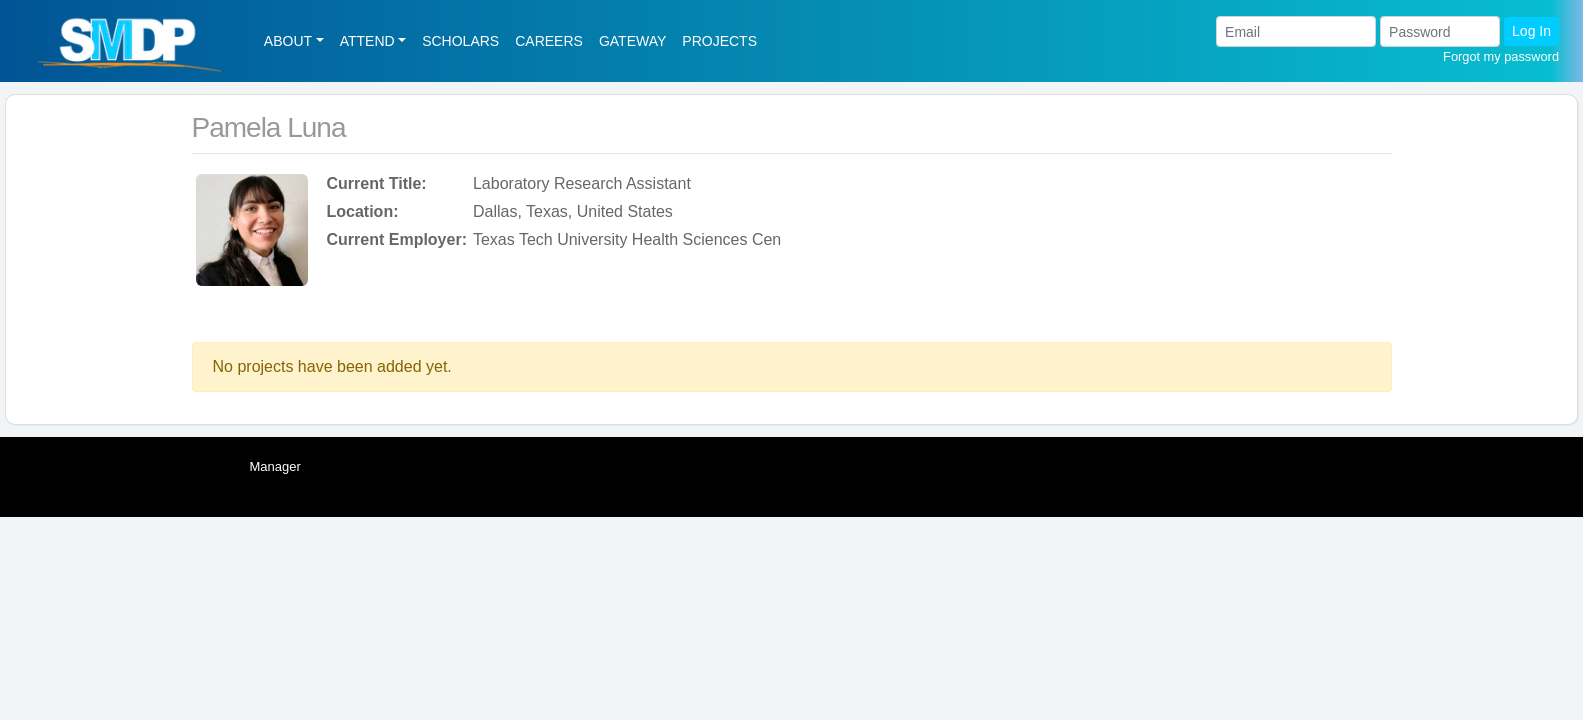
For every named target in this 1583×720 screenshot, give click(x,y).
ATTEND (367, 41)
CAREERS (549, 41)
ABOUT (288, 41)
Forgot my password (1501, 56)
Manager (275, 466)
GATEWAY (632, 41)
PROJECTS (719, 41)
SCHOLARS (460, 41)
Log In (1531, 31)
